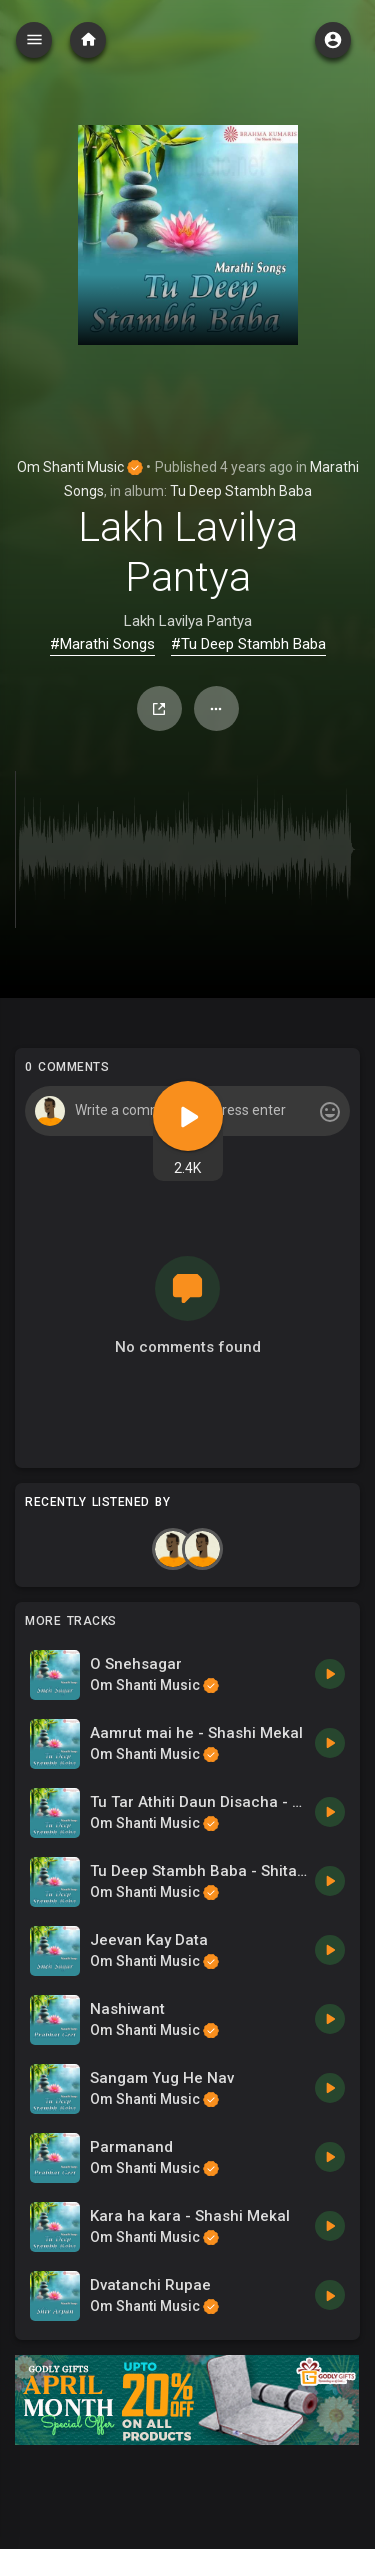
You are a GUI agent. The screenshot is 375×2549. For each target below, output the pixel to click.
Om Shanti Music (80, 467)
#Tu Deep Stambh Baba (248, 644)
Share (159, 709)
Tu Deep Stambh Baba (241, 491)
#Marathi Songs (102, 644)
